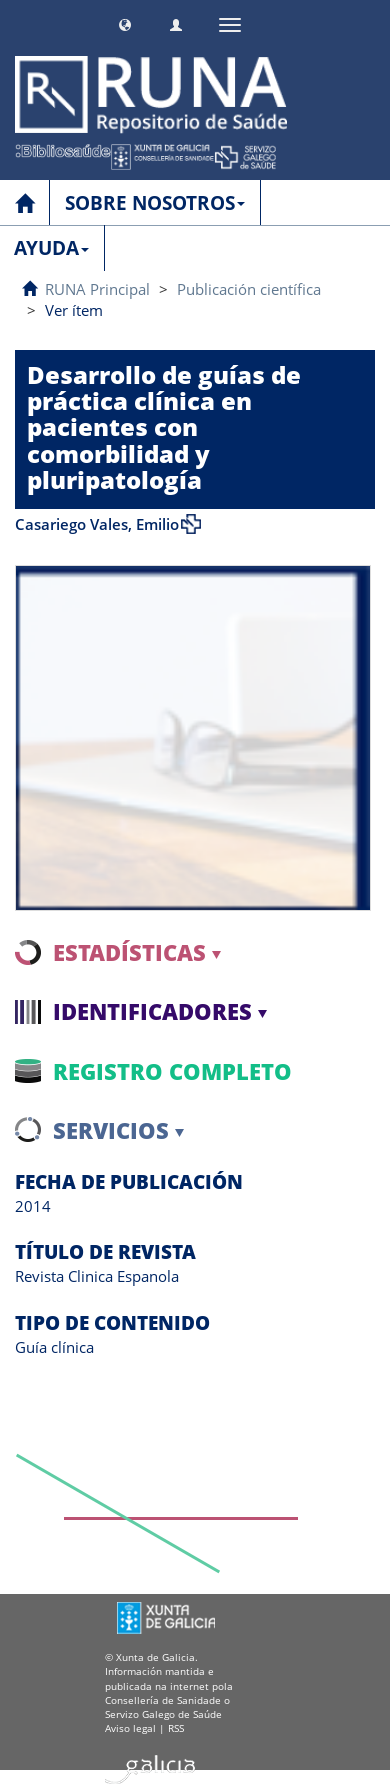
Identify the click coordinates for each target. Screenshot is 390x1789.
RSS (176, 1728)
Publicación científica (249, 289)
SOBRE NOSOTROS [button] (155, 203)
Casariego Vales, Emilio (97, 524)
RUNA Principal (97, 289)
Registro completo (172, 1071)
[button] (125, 22)
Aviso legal (130, 1728)
